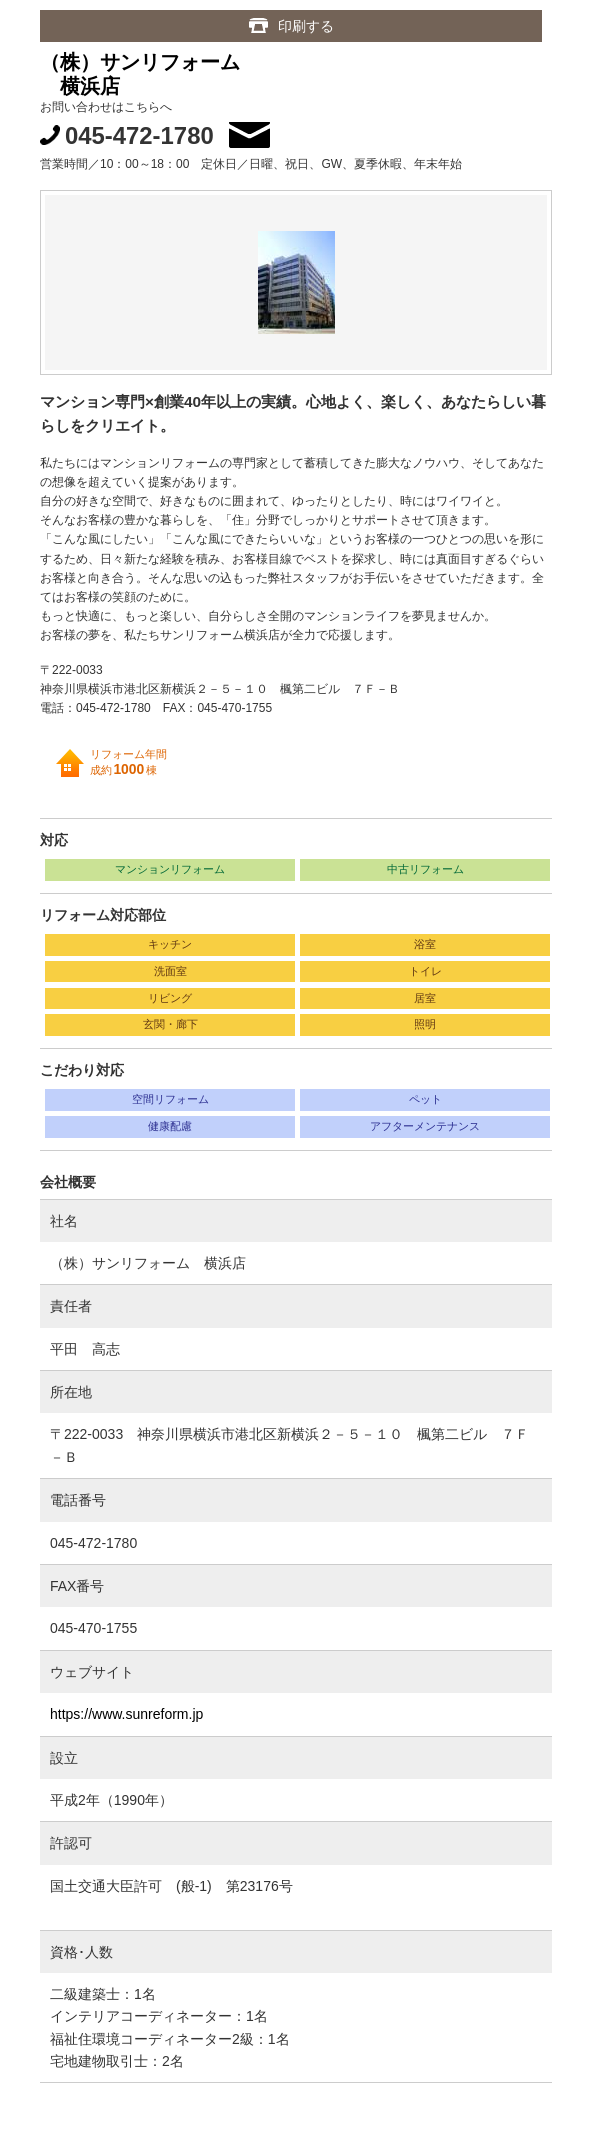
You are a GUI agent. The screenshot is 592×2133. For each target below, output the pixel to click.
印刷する (306, 26)
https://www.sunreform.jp (126, 1714)
